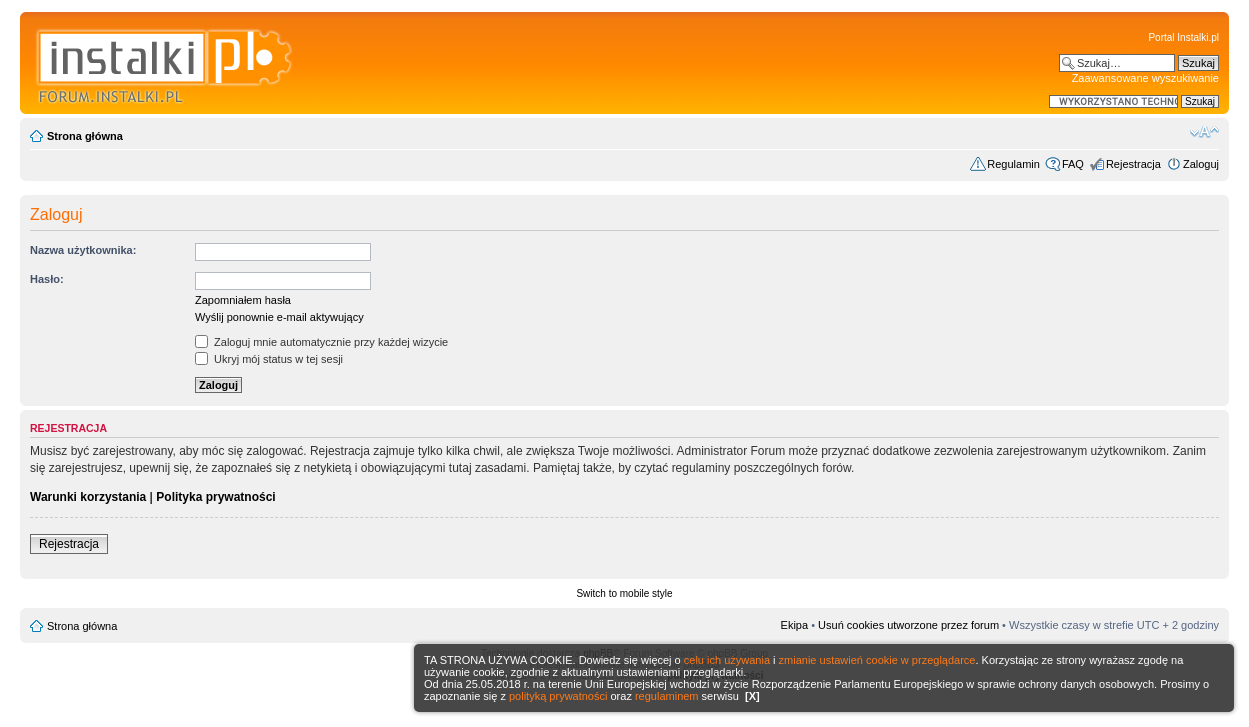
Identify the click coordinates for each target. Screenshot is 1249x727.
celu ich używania (727, 660)
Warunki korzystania (88, 497)
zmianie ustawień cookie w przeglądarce (877, 660)
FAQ (1073, 164)
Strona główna (85, 136)
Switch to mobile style (624, 593)
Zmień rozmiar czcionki (1204, 132)
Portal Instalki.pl (1183, 37)
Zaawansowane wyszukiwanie (1145, 78)
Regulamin (1013, 164)
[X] (752, 696)
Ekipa (795, 625)
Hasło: (47, 279)
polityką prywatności (558, 696)
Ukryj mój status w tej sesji (269, 359)
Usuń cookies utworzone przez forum (908, 625)
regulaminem (667, 696)
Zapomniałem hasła (243, 300)
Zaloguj (1201, 164)
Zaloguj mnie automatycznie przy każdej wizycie (321, 342)
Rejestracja (1133, 164)
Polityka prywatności (215, 497)
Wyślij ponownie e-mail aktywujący (279, 317)
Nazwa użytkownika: (83, 250)
